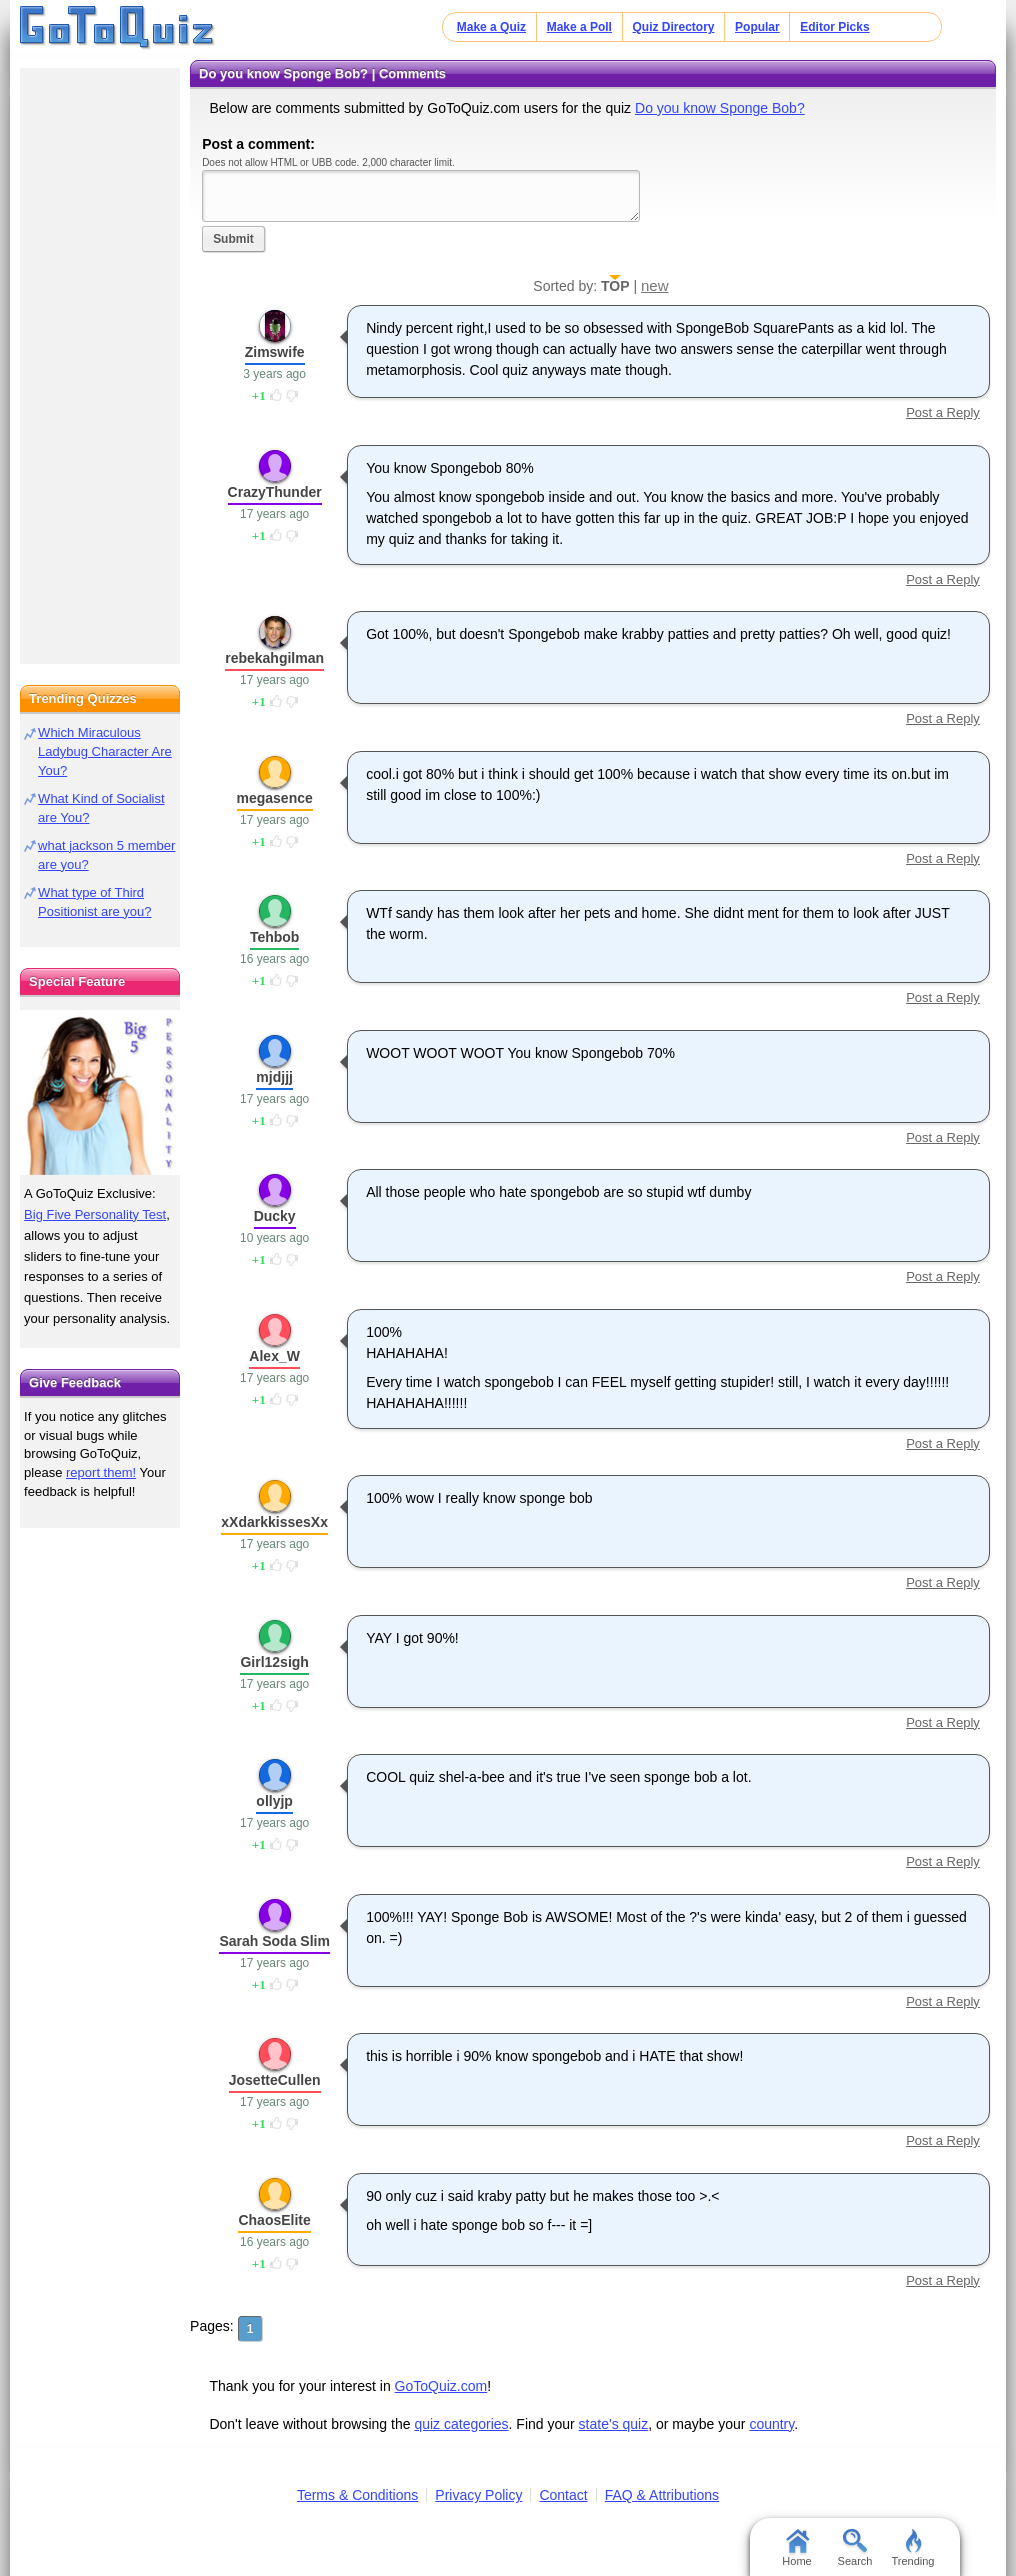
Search (855, 2548)
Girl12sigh (274, 1662)
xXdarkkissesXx (274, 1522)
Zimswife (275, 352)
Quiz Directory (674, 27)
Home (796, 2548)
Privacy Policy (478, 2495)
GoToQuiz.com (441, 2386)
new (655, 285)
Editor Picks (834, 27)
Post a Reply (943, 412)
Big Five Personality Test (95, 1214)
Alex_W (274, 1356)
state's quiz (614, 2424)
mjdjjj (274, 1077)
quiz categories (461, 2424)
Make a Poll (579, 27)
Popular (757, 27)
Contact (563, 2495)
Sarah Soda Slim (274, 1941)
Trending (912, 2548)
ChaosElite (274, 2220)
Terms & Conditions (357, 2495)
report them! (101, 1472)
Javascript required (421, 195)
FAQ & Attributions (662, 2495)
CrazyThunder (275, 492)
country (771, 2424)
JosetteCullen (275, 2080)
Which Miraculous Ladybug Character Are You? (105, 751)
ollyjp (274, 1801)
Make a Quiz (491, 27)
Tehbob (275, 937)
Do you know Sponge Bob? (720, 108)
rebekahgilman (274, 658)
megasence (275, 798)
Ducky (275, 1216)
